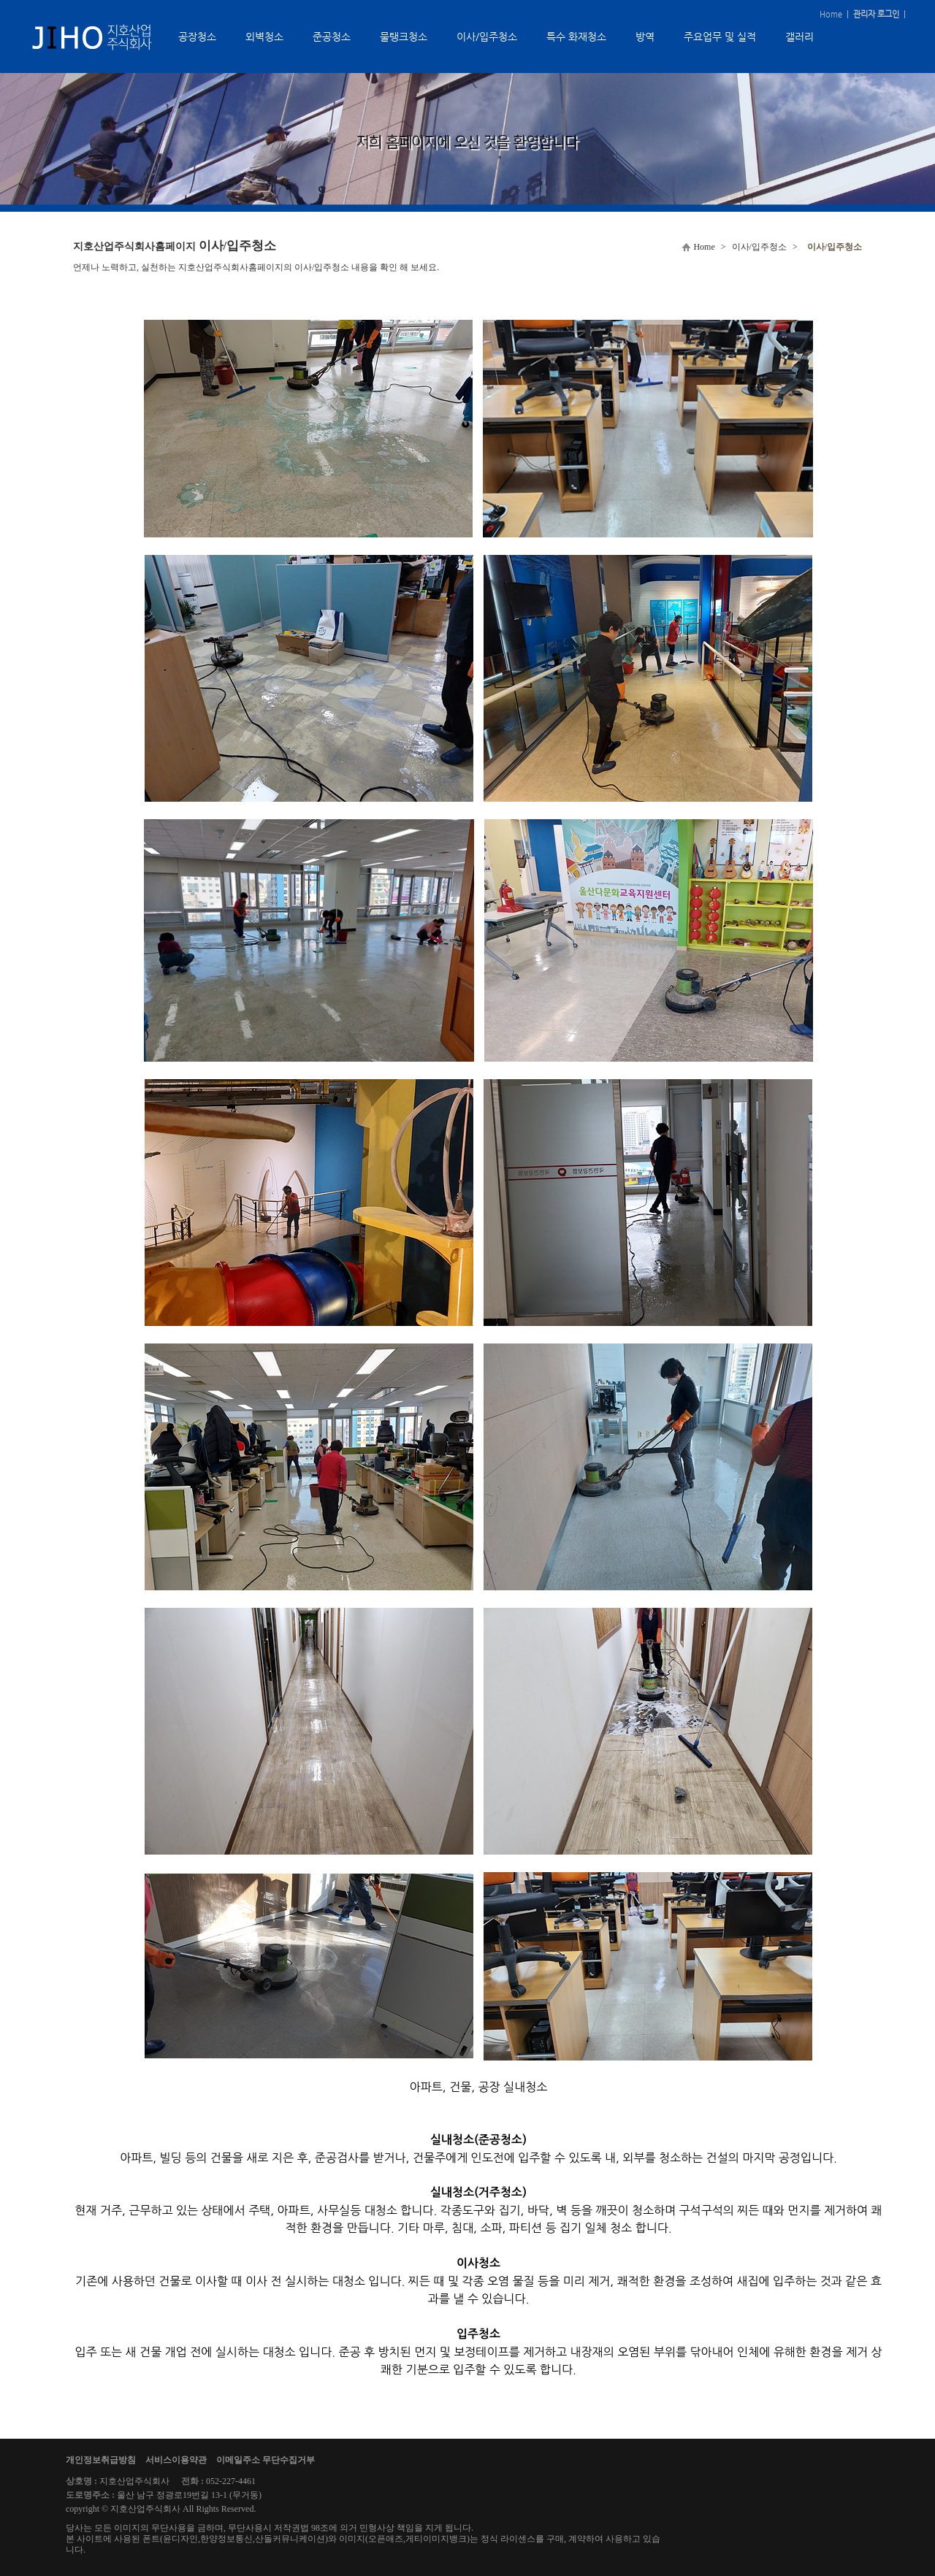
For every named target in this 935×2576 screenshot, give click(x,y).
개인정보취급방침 (101, 2460)
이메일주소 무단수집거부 (265, 2460)
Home (831, 14)
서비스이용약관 (176, 2460)
